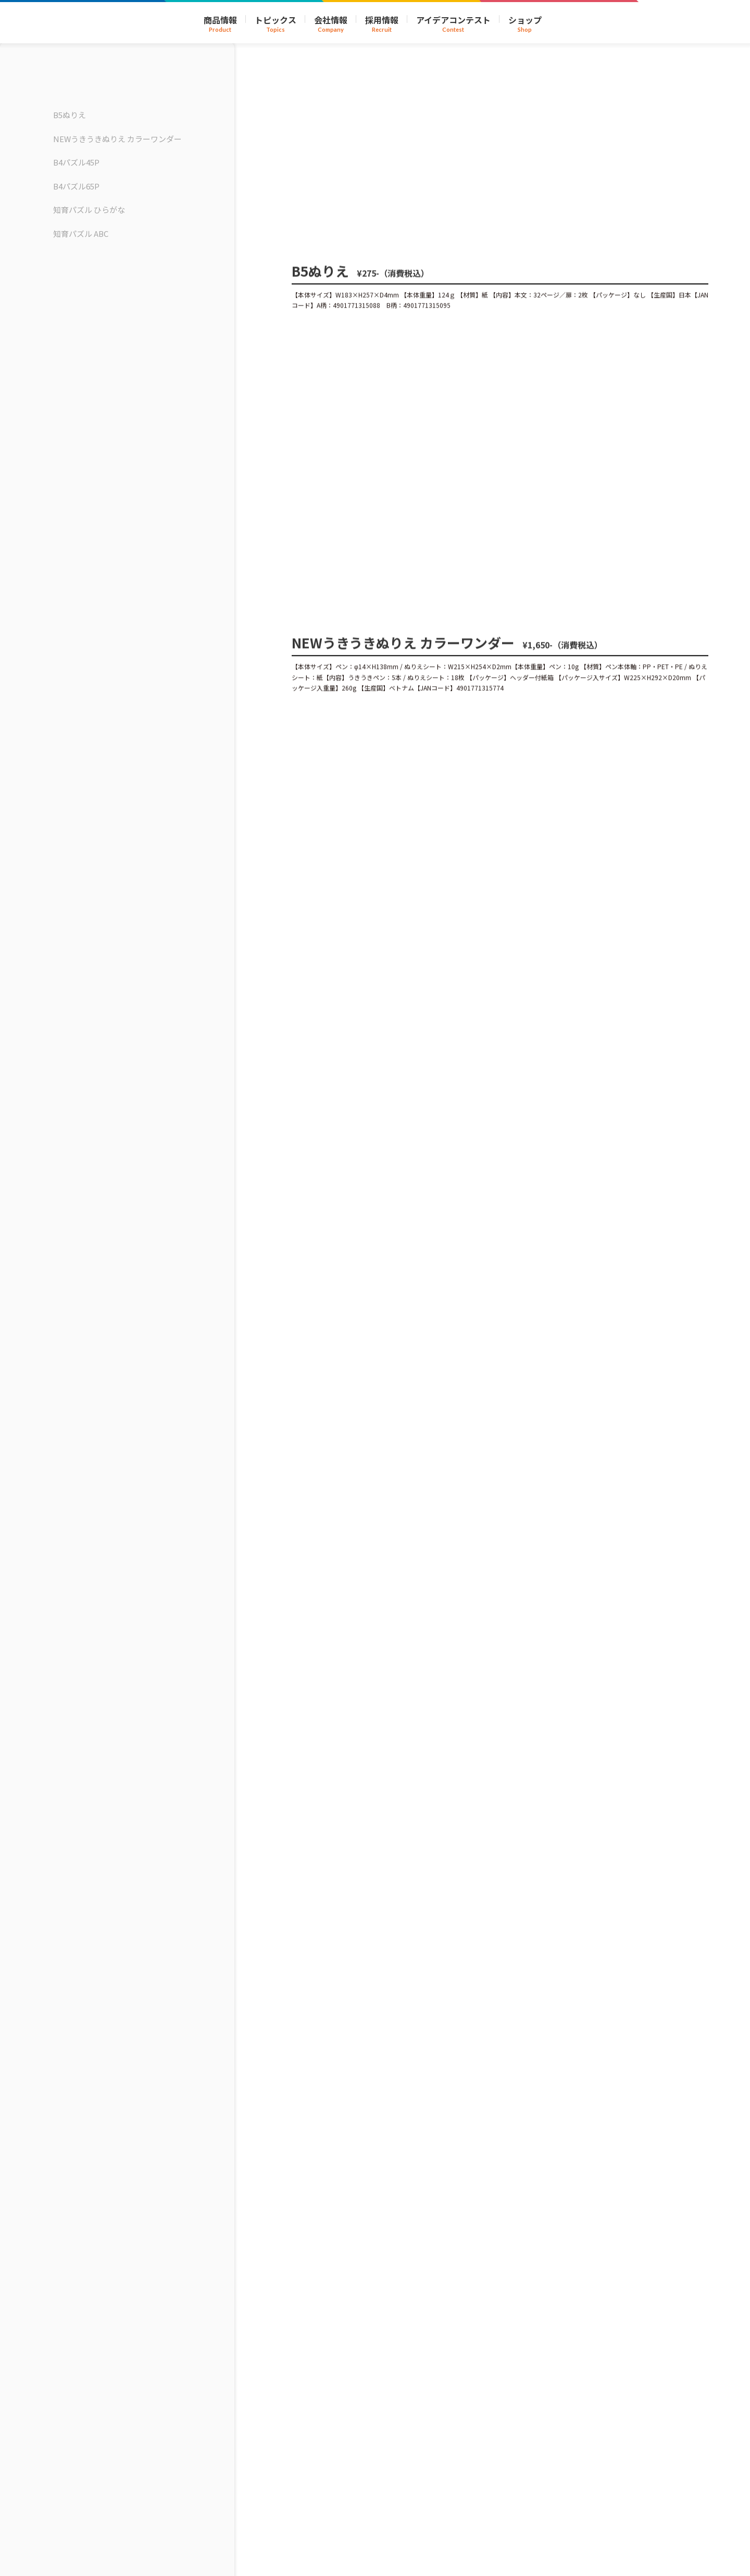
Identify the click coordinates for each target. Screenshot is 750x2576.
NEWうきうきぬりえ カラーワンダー (117, 138)
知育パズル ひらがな (89, 209)
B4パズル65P (76, 186)
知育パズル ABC (80, 233)
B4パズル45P (76, 162)
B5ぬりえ (69, 114)
